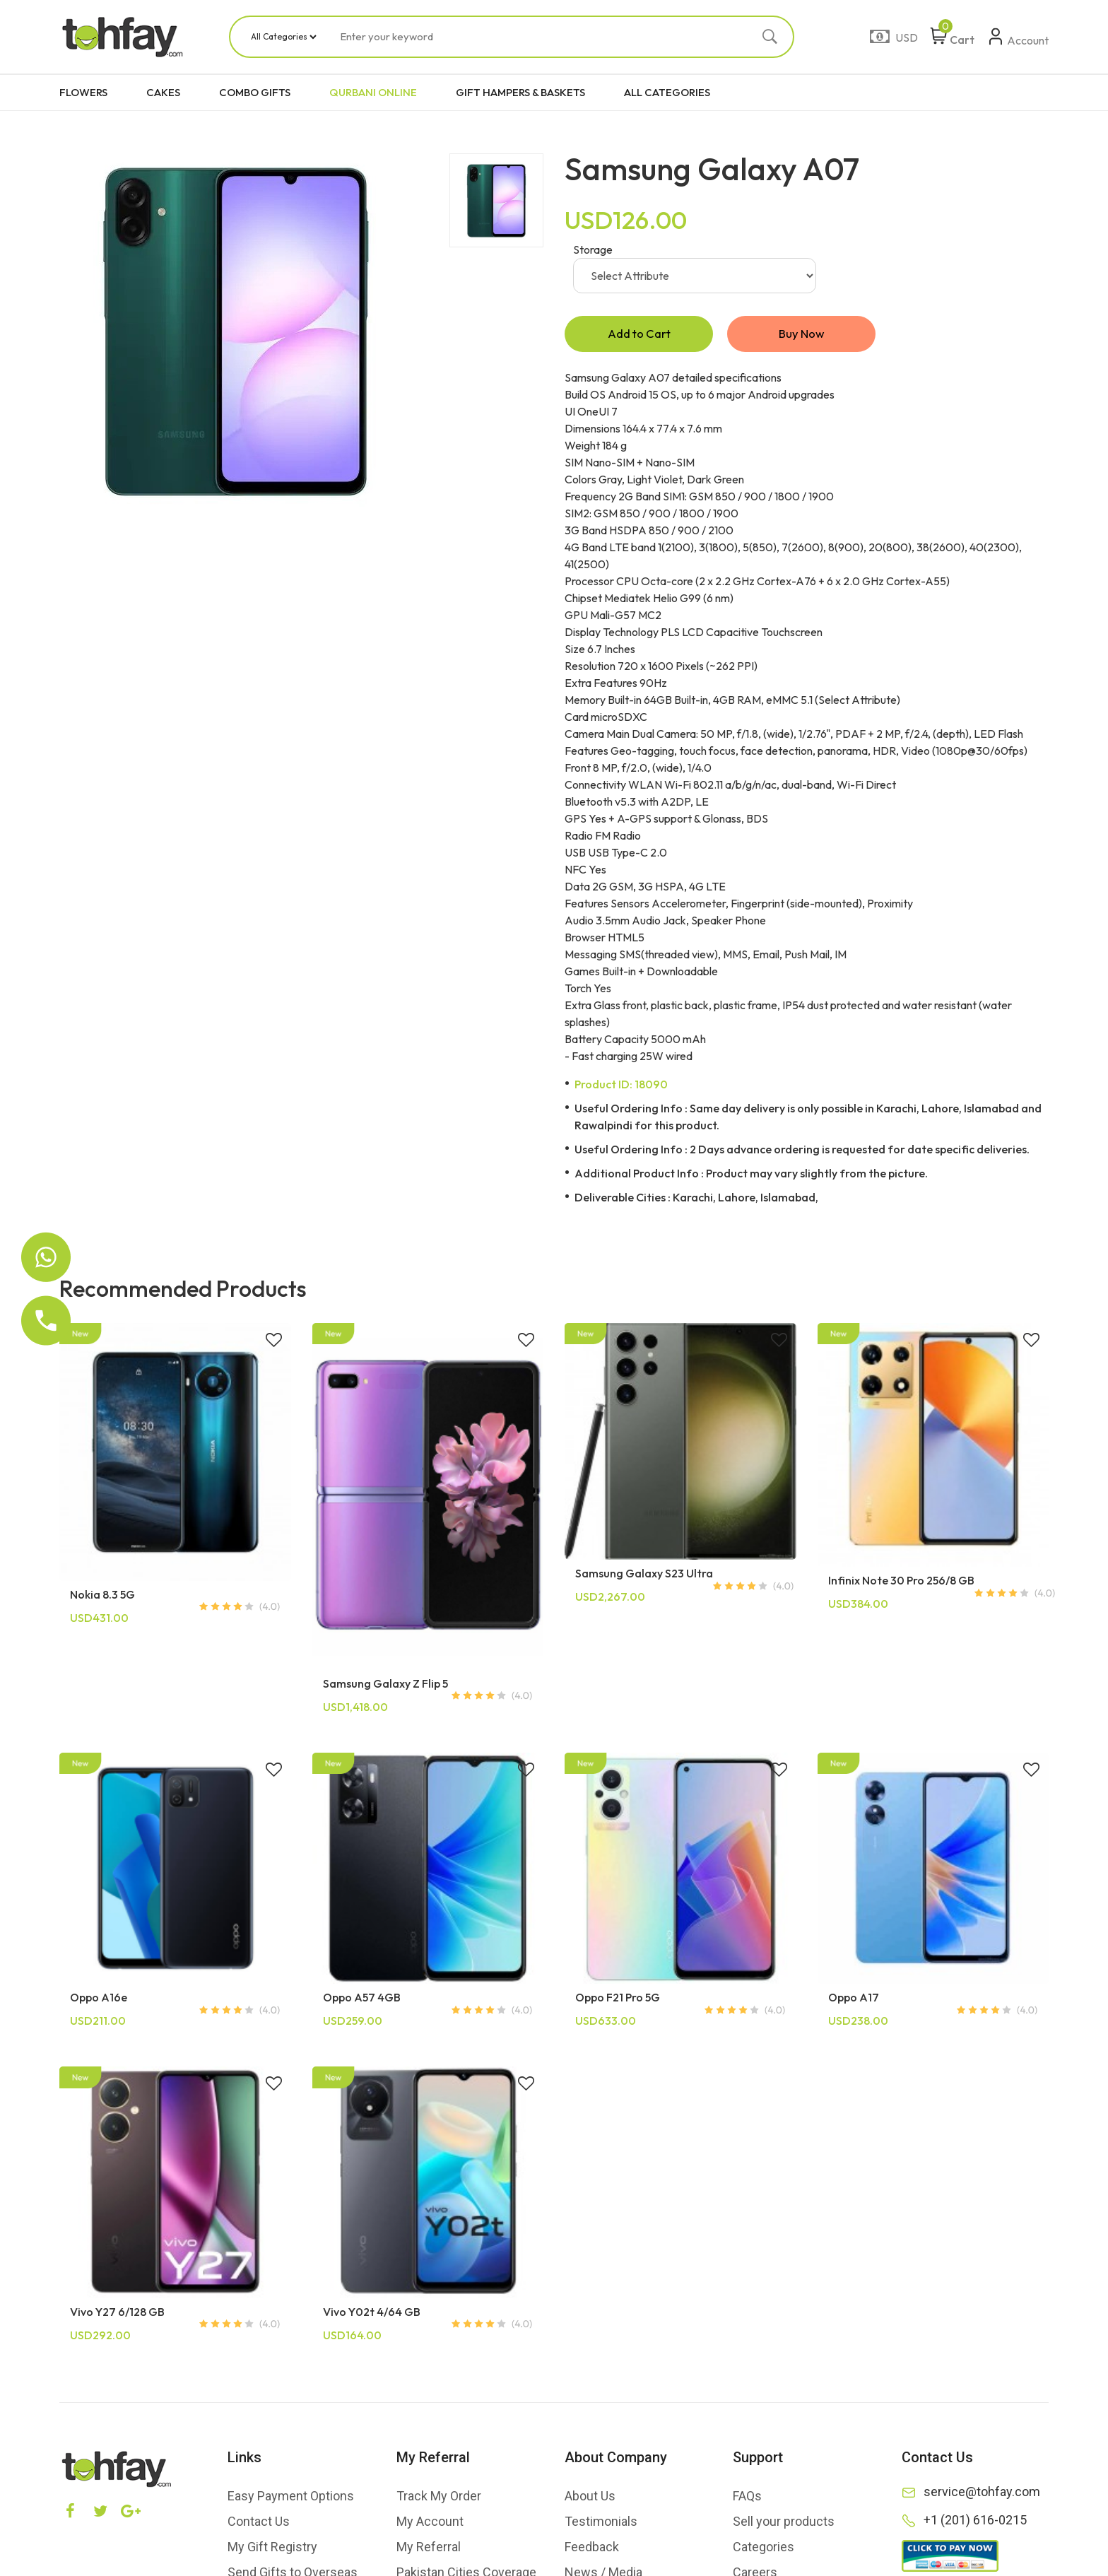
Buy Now (801, 335)
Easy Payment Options (291, 2498)
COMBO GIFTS (254, 92)
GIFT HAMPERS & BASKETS (520, 92)
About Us (590, 2498)
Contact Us (259, 2524)
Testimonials (601, 2524)
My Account (430, 2524)
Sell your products (784, 2524)
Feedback (592, 2549)
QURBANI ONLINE (373, 92)
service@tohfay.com (982, 2494)
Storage (593, 249)
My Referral (428, 2549)
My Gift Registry (272, 2549)
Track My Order (438, 2498)
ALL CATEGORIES (667, 92)
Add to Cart (639, 335)
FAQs (747, 2498)
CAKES (163, 92)
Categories (763, 2549)
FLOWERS (83, 92)
